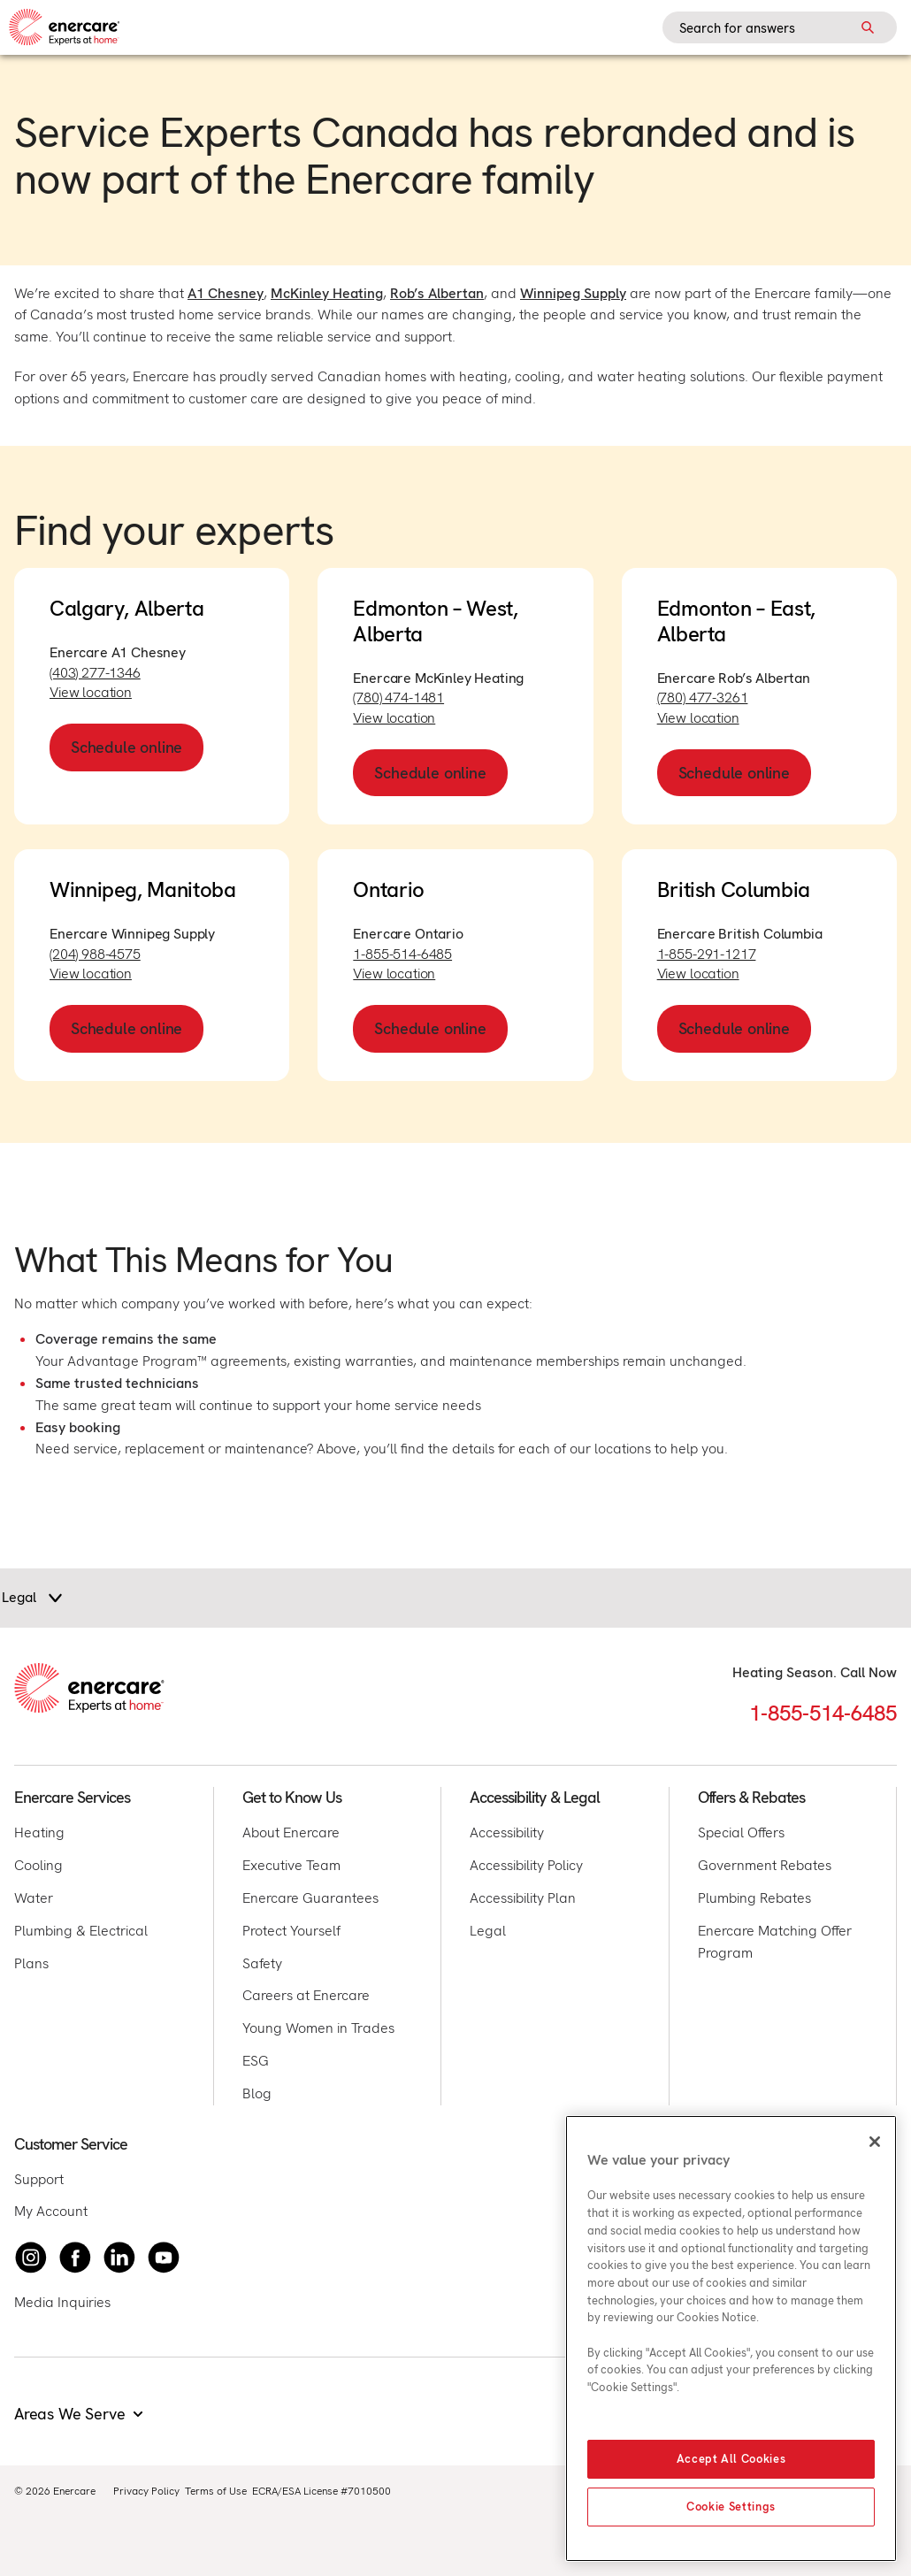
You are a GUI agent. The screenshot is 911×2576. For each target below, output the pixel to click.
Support (39, 2179)
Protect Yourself (291, 1930)
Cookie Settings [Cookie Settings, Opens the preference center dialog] (731, 2506)
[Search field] (779, 27)
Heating (39, 1832)
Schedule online (126, 747)
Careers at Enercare (306, 1995)
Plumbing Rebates (754, 1898)
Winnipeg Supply (573, 293)
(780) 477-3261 (702, 697)
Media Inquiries (62, 2302)
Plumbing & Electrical (81, 1930)
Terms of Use (216, 2491)
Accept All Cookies (731, 2458)
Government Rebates (764, 1865)
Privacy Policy (146, 2491)
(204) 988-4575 (95, 954)
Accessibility (507, 1832)
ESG (255, 2060)
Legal (488, 1930)
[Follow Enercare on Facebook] (75, 2257)
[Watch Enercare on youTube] (163, 2257)
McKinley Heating (327, 293)
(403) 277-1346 (95, 672)
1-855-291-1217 (706, 954)
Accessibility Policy (526, 1865)
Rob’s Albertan (437, 293)
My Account (51, 2211)
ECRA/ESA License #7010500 (321, 2491)
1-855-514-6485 (402, 954)
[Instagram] (31, 2257)
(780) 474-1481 (398, 697)
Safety (262, 1963)
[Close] (874, 2141)
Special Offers (741, 1832)
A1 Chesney (226, 293)
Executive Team (291, 1865)
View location (91, 692)
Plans (31, 1963)
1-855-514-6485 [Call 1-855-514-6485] (823, 1713)
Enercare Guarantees (310, 1898)
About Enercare (291, 1832)
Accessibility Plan (523, 1898)
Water (33, 1898)
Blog (257, 2093)
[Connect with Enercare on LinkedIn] (119, 2257)
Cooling (38, 1865)
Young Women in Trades (318, 2028)
